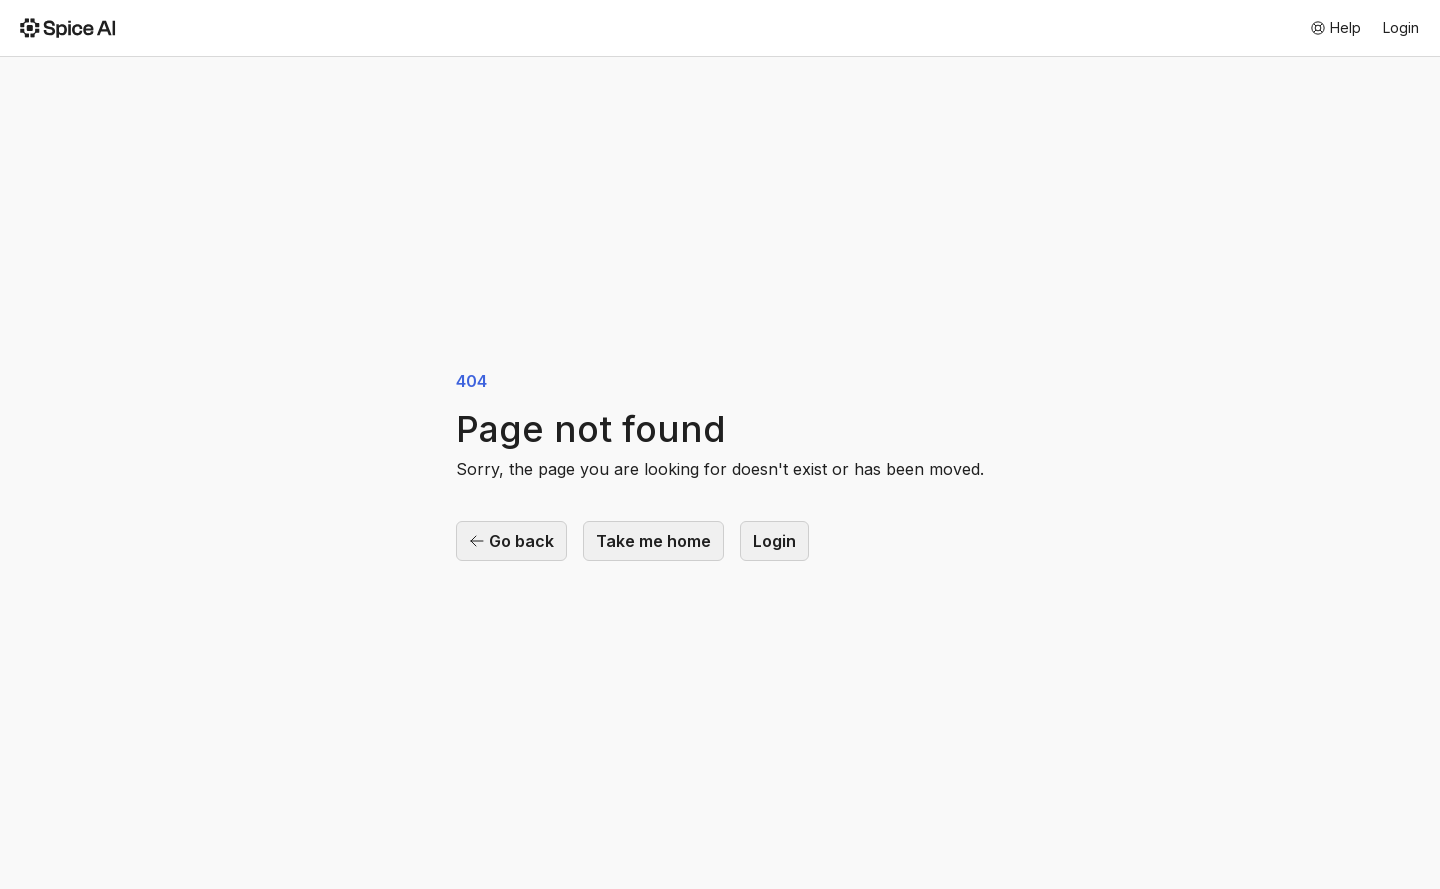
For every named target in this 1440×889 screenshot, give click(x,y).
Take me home (653, 541)
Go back (511, 541)
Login (1401, 27)
